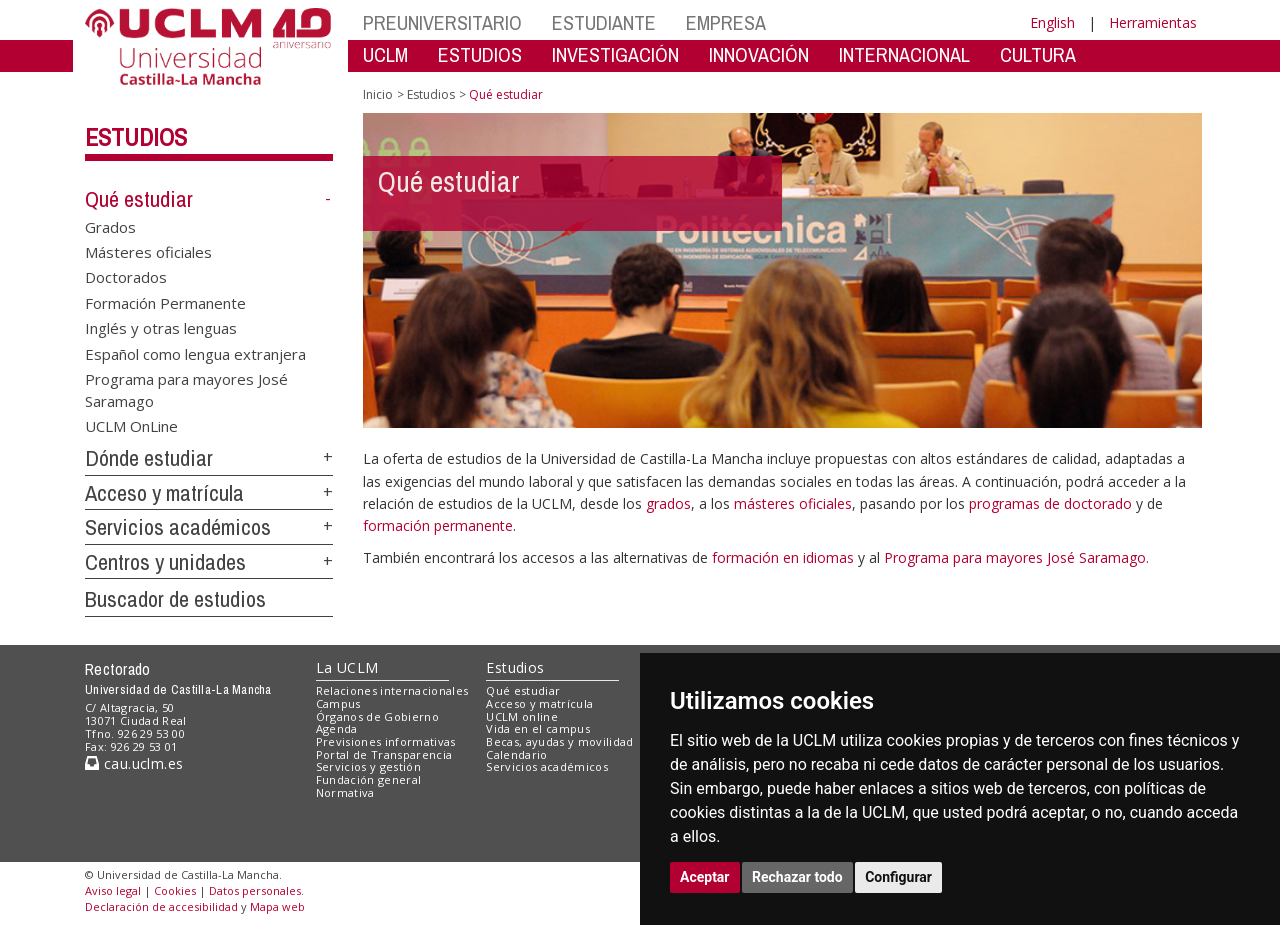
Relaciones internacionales (392, 690)
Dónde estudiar (149, 458)
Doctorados (126, 277)
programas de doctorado (1050, 503)
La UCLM (347, 667)
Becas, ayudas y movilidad (559, 741)
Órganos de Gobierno (377, 716)
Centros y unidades (165, 562)
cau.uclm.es (134, 763)
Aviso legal (113, 890)
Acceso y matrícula (164, 493)
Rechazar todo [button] (797, 877)
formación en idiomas (785, 557)
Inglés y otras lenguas (161, 328)
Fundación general (369, 779)
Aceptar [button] (705, 877)
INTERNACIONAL (904, 54)
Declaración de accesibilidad (161, 906)
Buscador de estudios (175, 599)
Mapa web (277, 906)
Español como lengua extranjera (195, 353)
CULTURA (1038, 54)
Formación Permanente (165, 302)
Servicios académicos (178, 527)
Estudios (136, 137)
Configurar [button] (898, 877)
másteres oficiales (793, 503)
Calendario (516, 754)
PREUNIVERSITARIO (442, 22)
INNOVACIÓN (759, 54)
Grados (110, 226)
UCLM (385, 54)
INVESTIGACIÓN (615, 54)
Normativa (345, 792)
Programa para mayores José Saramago (186, 389)
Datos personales (255, 890)
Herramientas (1153, 22)
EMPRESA (726, 22)
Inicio (378, 94)
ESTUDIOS (480, 54)
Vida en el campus (538, 728)
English (1052, 22)
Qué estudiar (139, 199)
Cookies (175, 890)
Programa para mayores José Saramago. (1016, 557)
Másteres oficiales (148, 252)
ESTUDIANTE (604, 22)
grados (668, 503)
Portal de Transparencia (384, 754)
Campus (338, 703)
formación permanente (438, 525)
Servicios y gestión (368, 766)
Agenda (337, 728)
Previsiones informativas (386, 741)
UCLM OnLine (131, 425)
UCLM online (522, 716)
